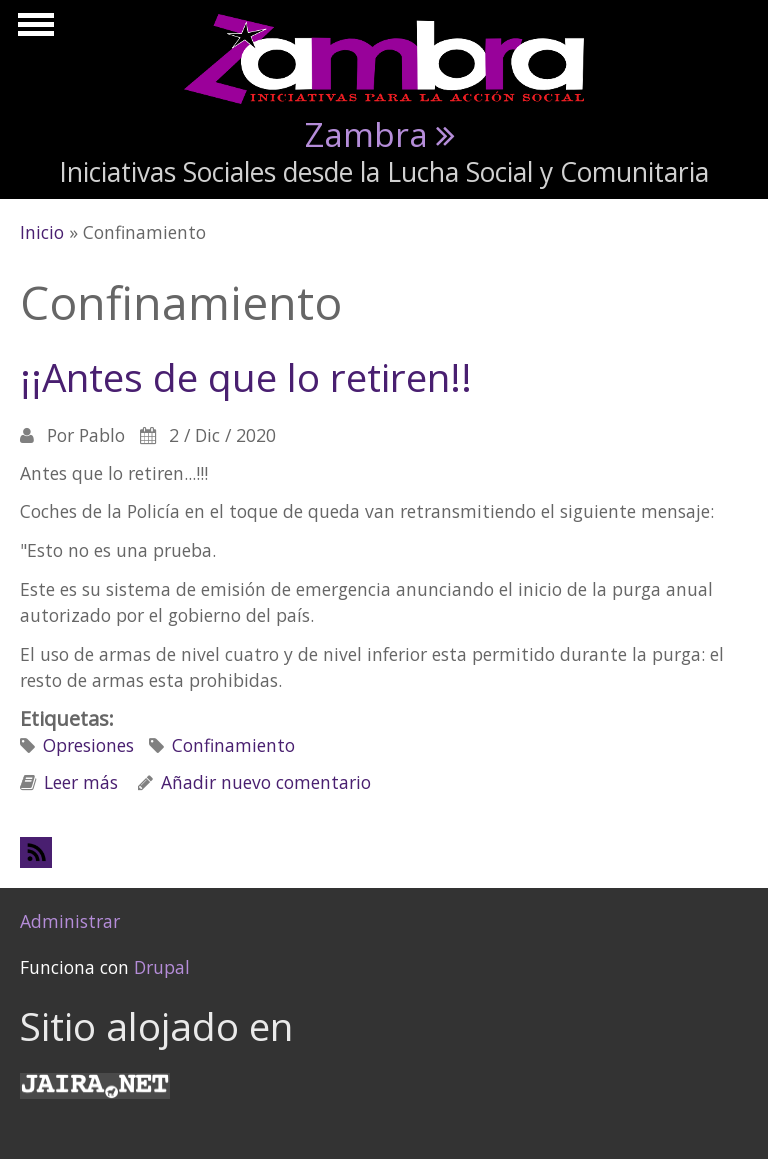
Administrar (70, 921)
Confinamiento (233, 745)
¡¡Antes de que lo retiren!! (246, 377)
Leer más (81, 782)
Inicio (42, 232)
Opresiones (88, 745)
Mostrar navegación (33, 30)
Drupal (162, 967)
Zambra (366, 134)
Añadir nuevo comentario (266, 782)
